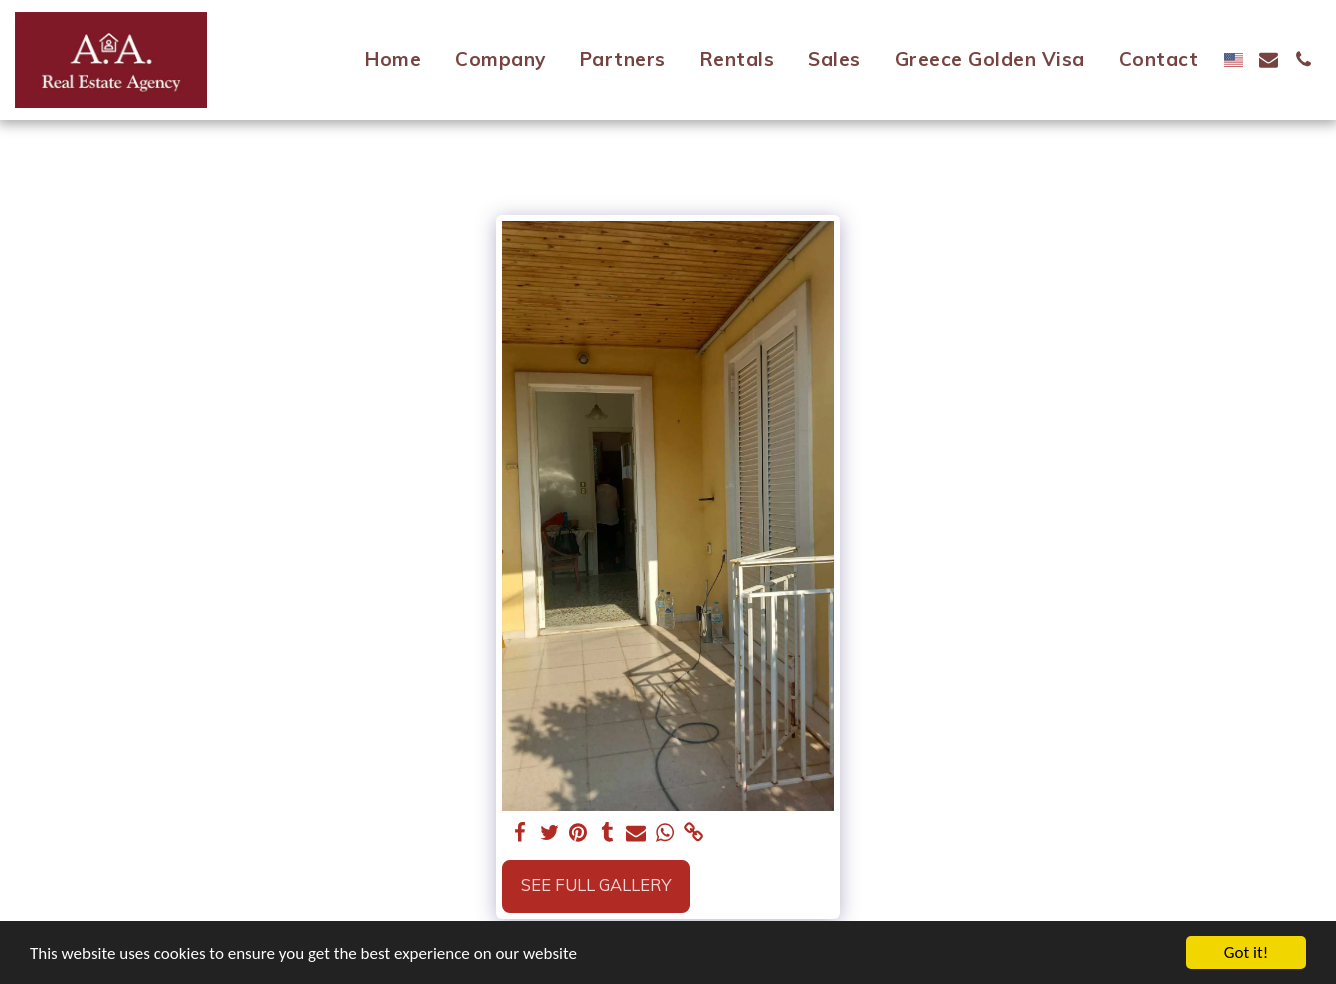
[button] (1268, 59)
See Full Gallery (596, 884)
